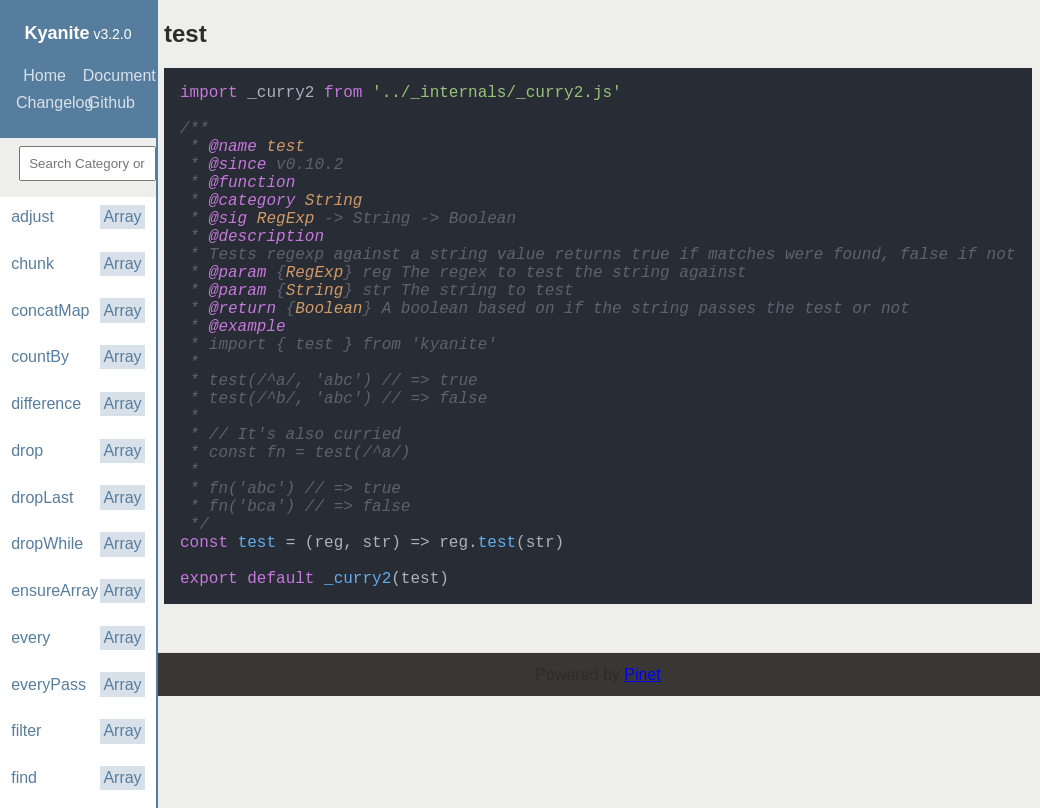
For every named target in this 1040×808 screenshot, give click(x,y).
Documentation (114, 75)
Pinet (642, 786)
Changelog (47, 102)
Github (111, 102)
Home (44, 75)
